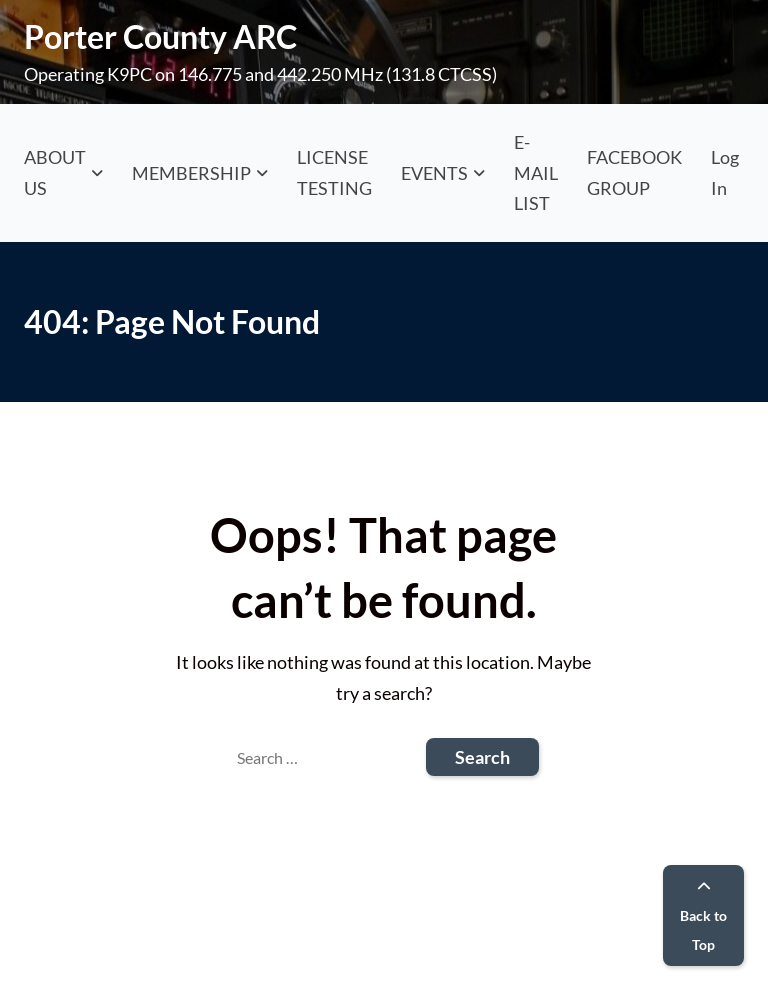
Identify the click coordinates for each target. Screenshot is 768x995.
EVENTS (434, 173)
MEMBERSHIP (191, 173)
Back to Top (703, 916)
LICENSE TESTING (334, 172)
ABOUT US (55, 172)
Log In (725, 172)
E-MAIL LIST (536, 172)
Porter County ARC (160, 36)
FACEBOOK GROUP (634, 172)
